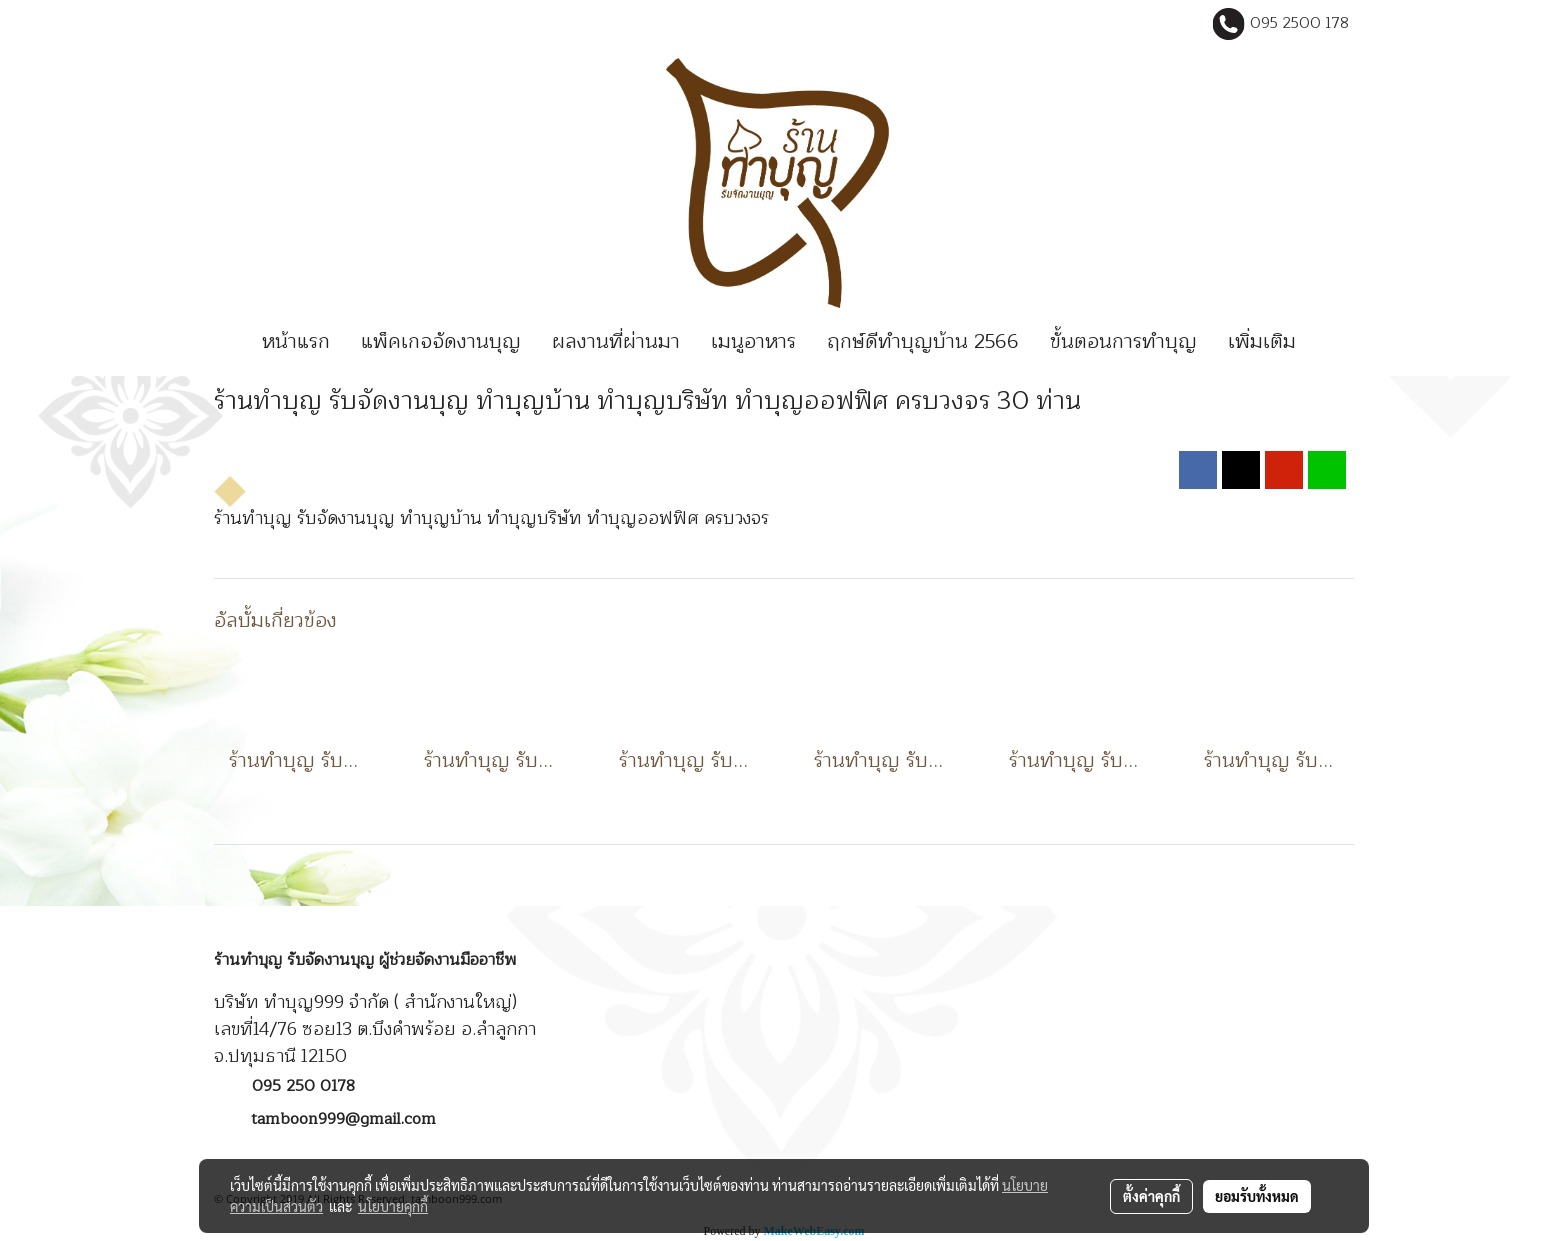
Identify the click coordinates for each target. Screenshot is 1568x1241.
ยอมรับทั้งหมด (1257, 1196)
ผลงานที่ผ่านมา (616, 341)
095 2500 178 (1299, 23)
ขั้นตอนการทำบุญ (1123, 341)
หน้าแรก (296, 341)
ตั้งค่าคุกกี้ (1151, 1196)
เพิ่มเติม (1262, 341)
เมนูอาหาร (753, 341)
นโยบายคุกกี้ (393, 1206)
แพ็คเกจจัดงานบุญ (441, 341)
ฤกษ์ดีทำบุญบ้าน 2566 (923, 341)
